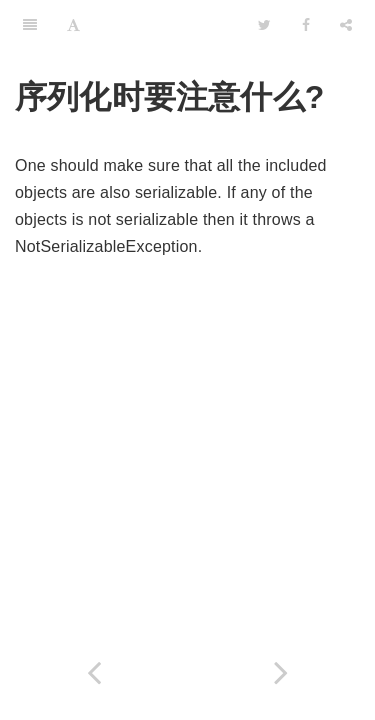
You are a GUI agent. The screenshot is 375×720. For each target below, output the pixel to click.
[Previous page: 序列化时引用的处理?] (94, 672)
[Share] (346, 25)
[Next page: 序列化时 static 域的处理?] (282, 672)
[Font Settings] (73, 25)
